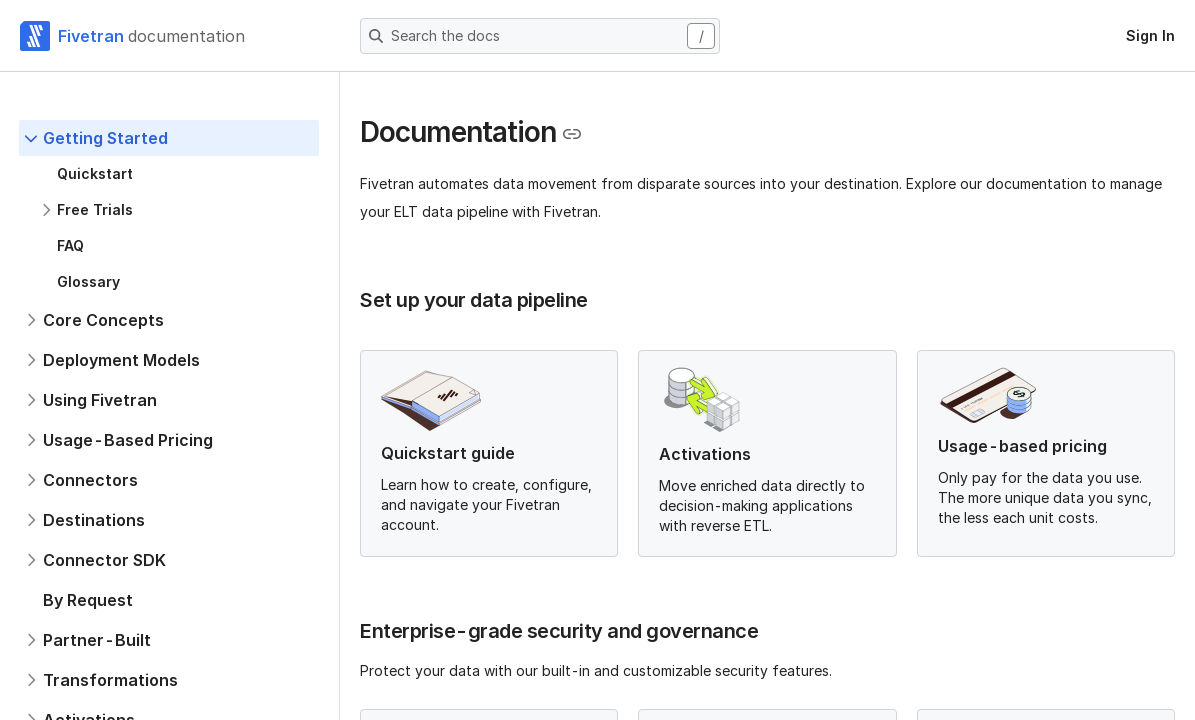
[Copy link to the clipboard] (572, 134)
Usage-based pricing (1022, 446)
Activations (705, 454)
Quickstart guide (448, 453)
